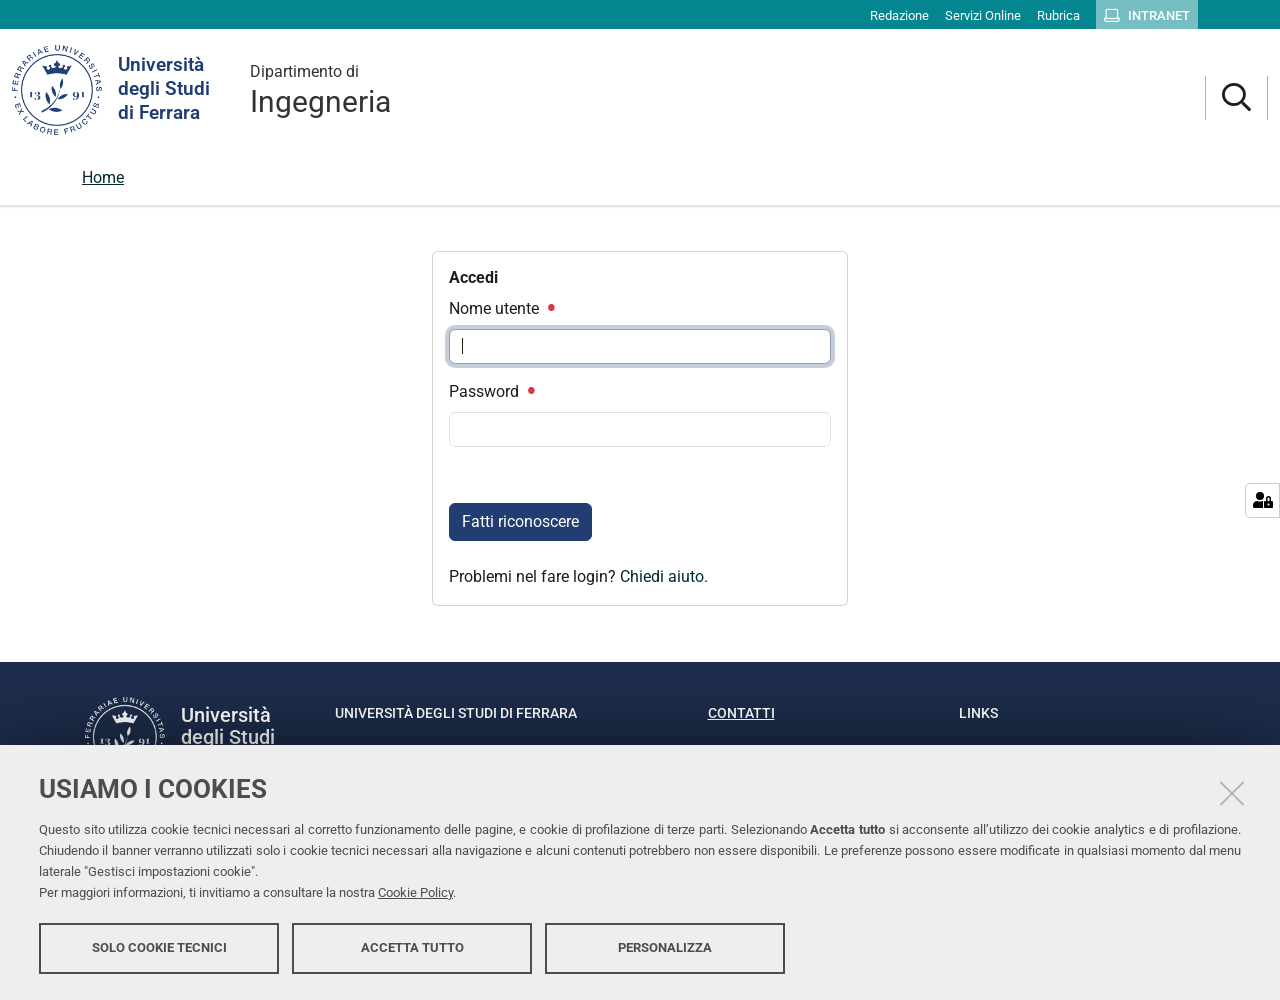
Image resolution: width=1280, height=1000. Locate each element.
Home (103, 177)
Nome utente (501, 308)
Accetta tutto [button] (412, 947)
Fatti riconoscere (520, 521)
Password (491, 391)
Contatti (741, 713)
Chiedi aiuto (662, 576)
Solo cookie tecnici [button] (159, 947)
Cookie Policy (415, 892)
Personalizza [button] (665, 947)
